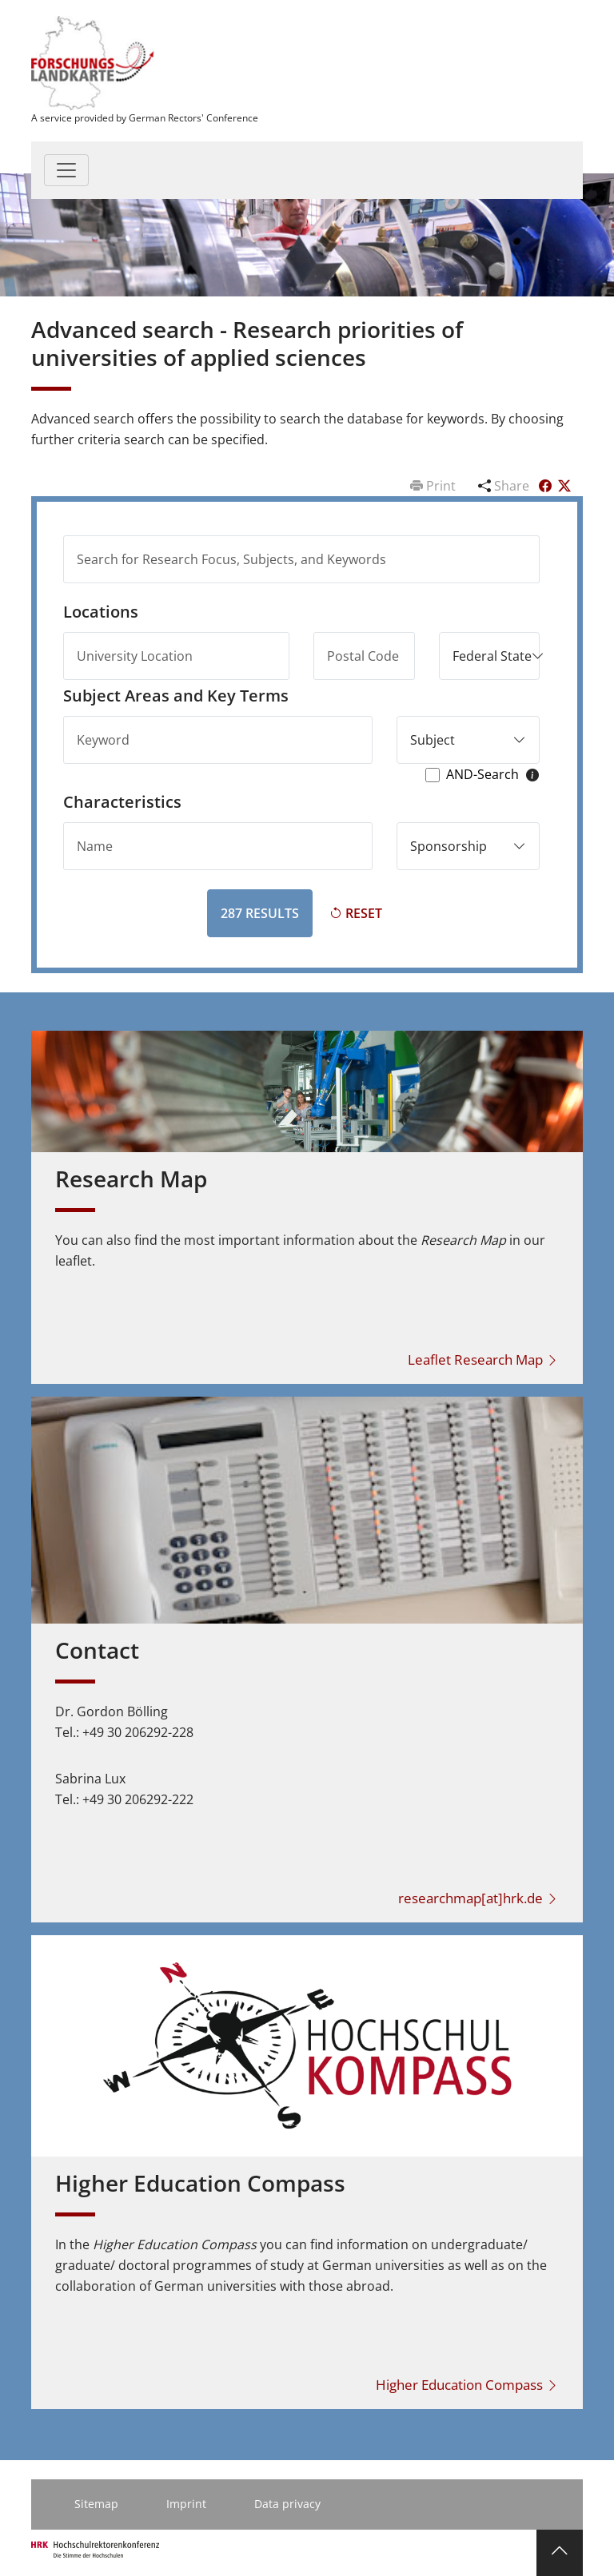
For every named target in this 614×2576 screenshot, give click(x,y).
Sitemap (96, 2503)
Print (434, 486)
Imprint (186, 2503)
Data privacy (287, 2503)
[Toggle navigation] (66, 170)
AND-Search (482, 775)
